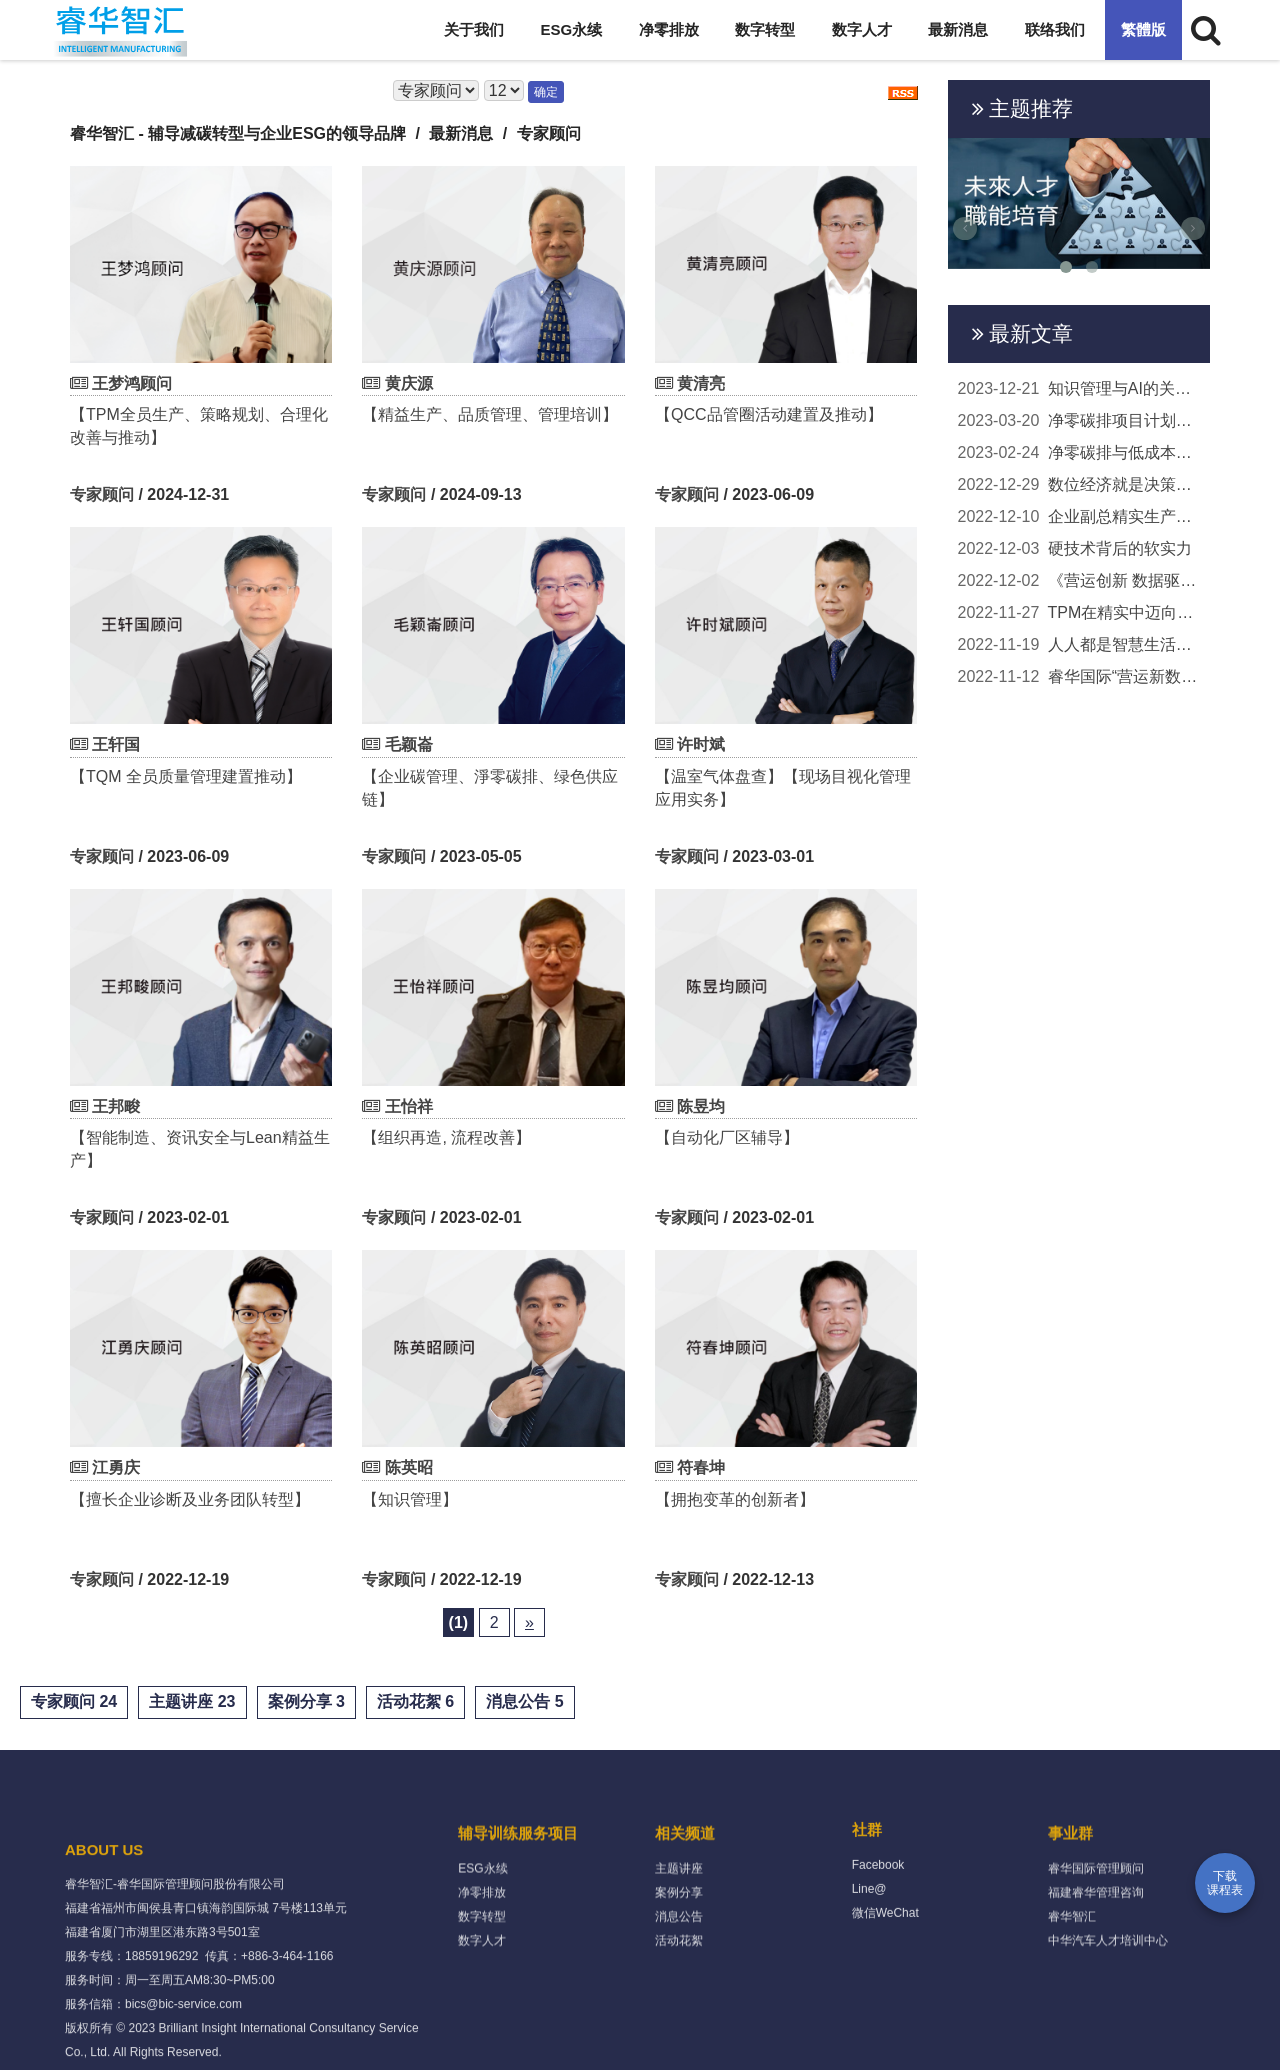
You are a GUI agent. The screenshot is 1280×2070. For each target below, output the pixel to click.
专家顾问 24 (74, 1701)
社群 (867, 1889)
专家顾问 (102, 494)
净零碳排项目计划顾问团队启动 (1079, 421)
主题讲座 (679, 1941)
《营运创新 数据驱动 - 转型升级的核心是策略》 (1079, 581)
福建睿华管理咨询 (1096, 1965)
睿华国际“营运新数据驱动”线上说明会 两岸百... (1079, 677)
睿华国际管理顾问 (1096, 1941)
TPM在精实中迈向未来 (1079, 613)
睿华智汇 (1072, 1989)
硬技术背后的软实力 (1075, 549)
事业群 (1070, 1905)
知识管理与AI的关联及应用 (1079, 389)
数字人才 (862, 29)
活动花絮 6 (415, 1701)
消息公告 (679, 1989)
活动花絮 (679, 2013)
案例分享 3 (306, 1701)
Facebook (878, 1925)
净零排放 (669, 29)
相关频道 (685, 1905)
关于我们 (474, 29)
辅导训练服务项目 (518, 1905)
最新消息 (958, 29)
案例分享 (679, 1965)
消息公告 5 (524, 1701)
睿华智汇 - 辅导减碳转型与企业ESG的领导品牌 (238, 133)
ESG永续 (572, 29)
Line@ (869, 1949)
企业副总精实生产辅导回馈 (1079, 517)
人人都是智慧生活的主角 (1079, 645)
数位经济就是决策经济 (1079, 485)
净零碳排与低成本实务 (1079, 453)
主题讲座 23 (192, 1701)
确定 (546, 92)
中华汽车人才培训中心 (1108, 2013)
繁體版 (1143, 29)
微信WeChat (885, 1973)
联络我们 (1055, 29)
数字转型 (765, 29)
